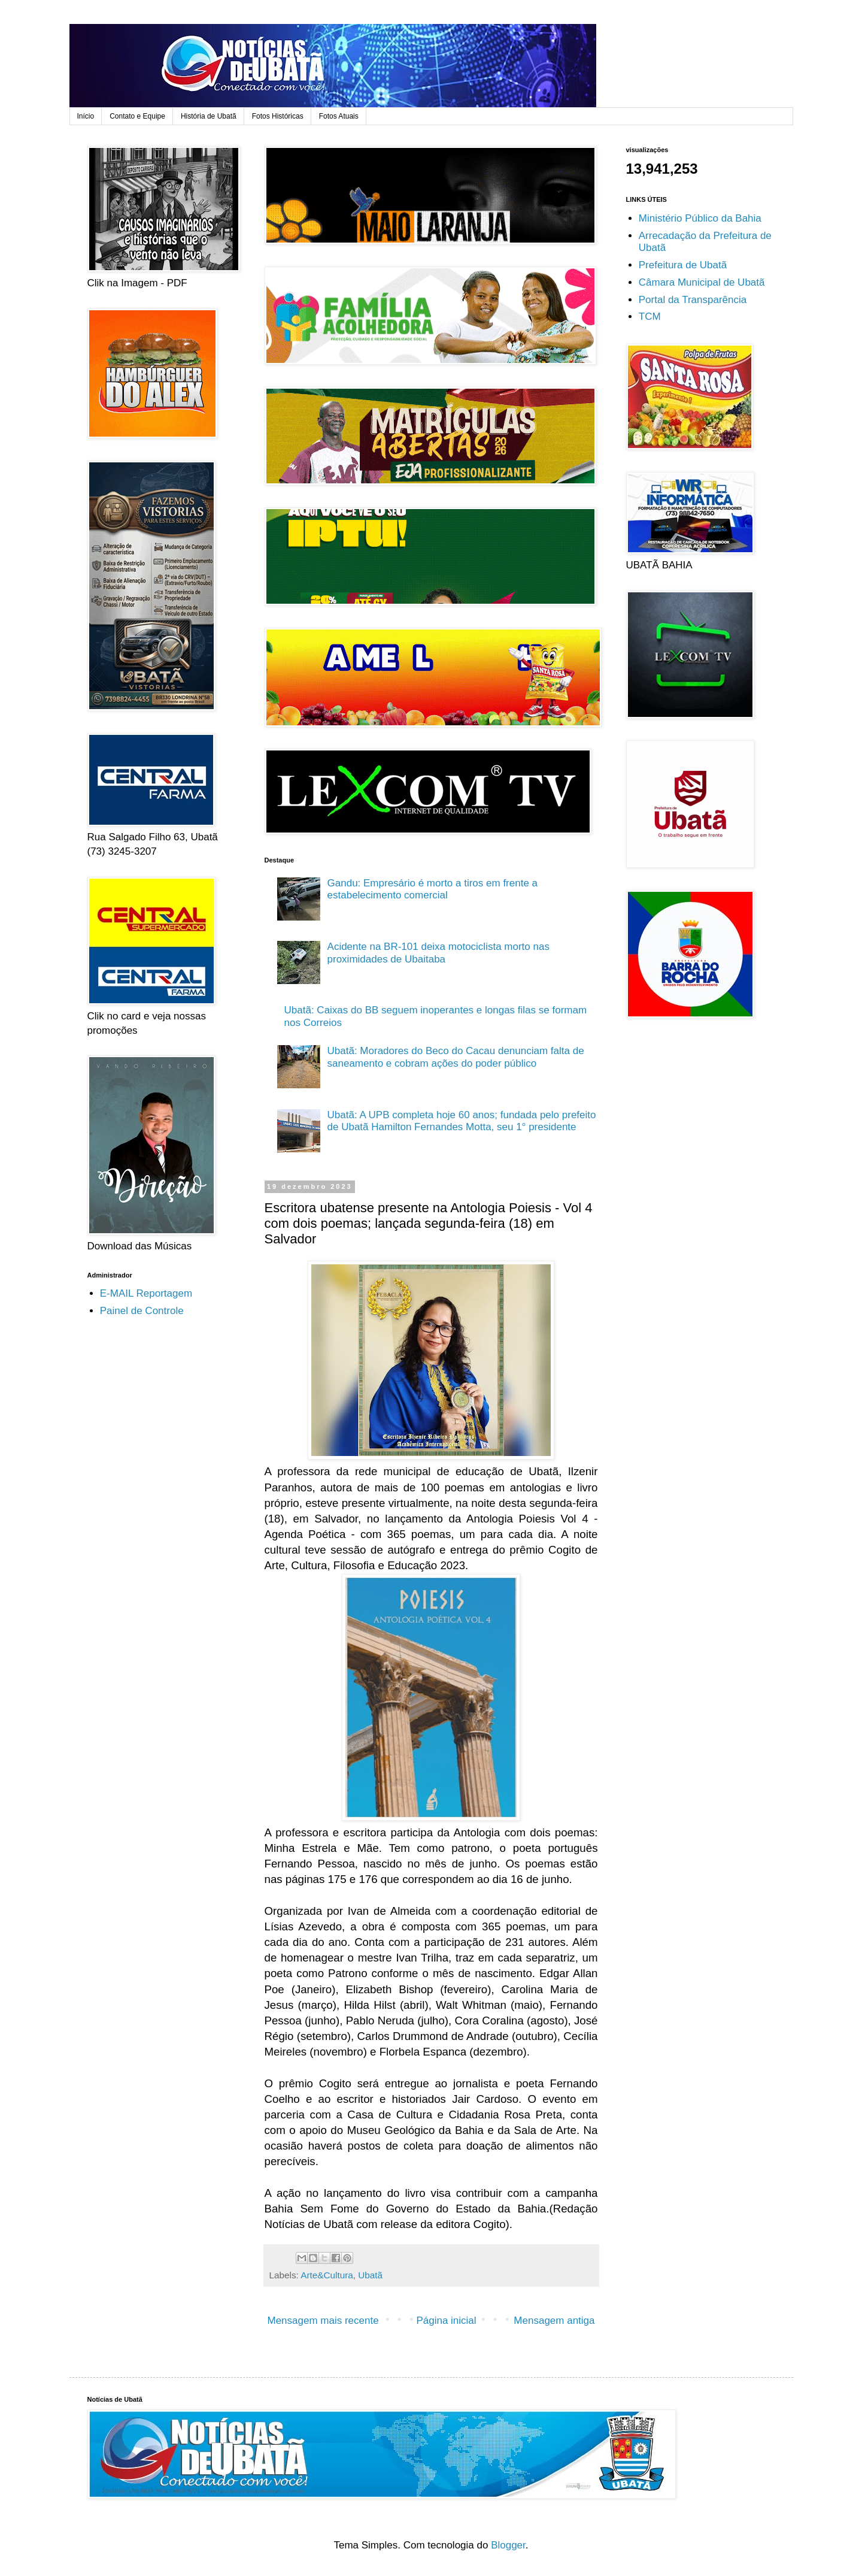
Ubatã (370, 2275)
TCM (650, 316)
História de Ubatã (208, 116)
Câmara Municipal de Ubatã (702, 282)
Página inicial (446, 2320)
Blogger (508, 2545)
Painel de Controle (142, 1310)
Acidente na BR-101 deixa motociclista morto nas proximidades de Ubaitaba (438, 952)
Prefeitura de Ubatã (683, 265)
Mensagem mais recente (323, 2320)
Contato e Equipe (137, 116)
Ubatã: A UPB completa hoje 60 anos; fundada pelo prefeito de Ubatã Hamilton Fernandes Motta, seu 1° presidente (461, 1121)
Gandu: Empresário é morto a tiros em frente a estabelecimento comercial (432, 889)
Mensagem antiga (554, 2320)
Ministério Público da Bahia (700, 218)
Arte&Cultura (327, 2275)
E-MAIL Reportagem (146, 1293)
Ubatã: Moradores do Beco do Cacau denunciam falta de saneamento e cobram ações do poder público (455, 1056)
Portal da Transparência (693, 299)
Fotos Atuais (339, 116)
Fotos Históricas (277, 116)
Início (86, 116)
